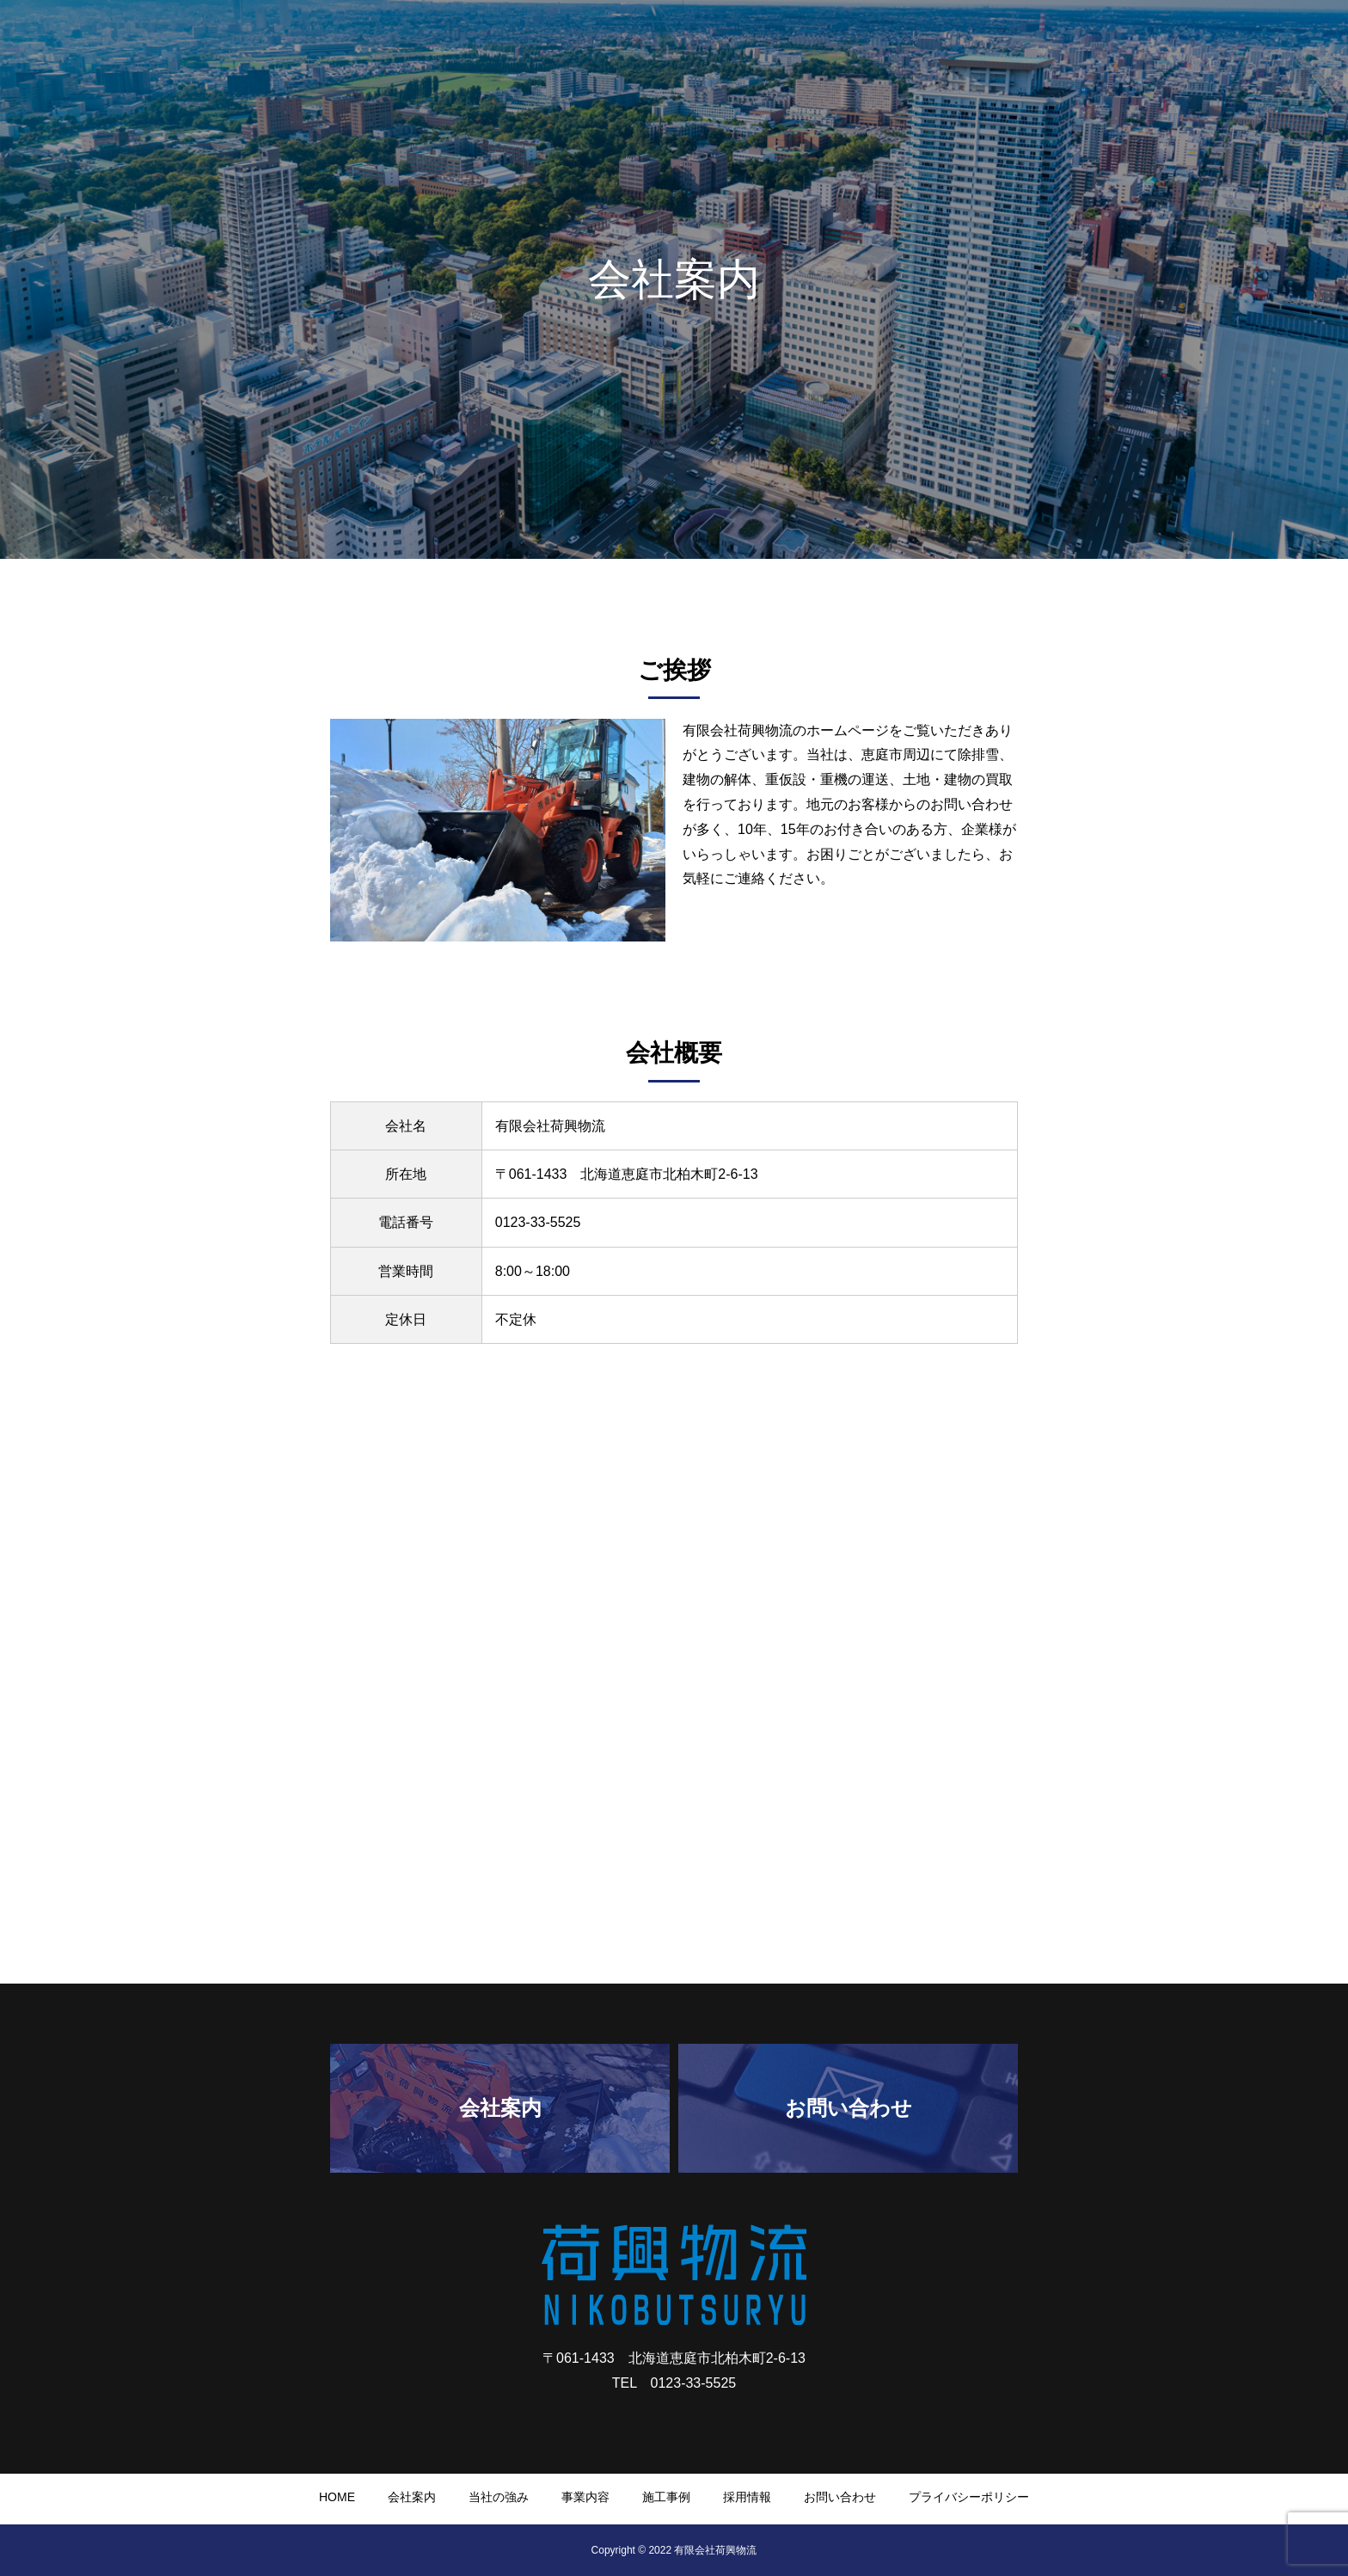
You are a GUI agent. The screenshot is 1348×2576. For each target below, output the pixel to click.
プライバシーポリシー (969, 2497)
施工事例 (1109, 44)
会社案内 (860, 44)
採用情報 (1188, 44)
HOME (787, 44)
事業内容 (1030, 44)
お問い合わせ (1279, 44)
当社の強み (945, 44)
